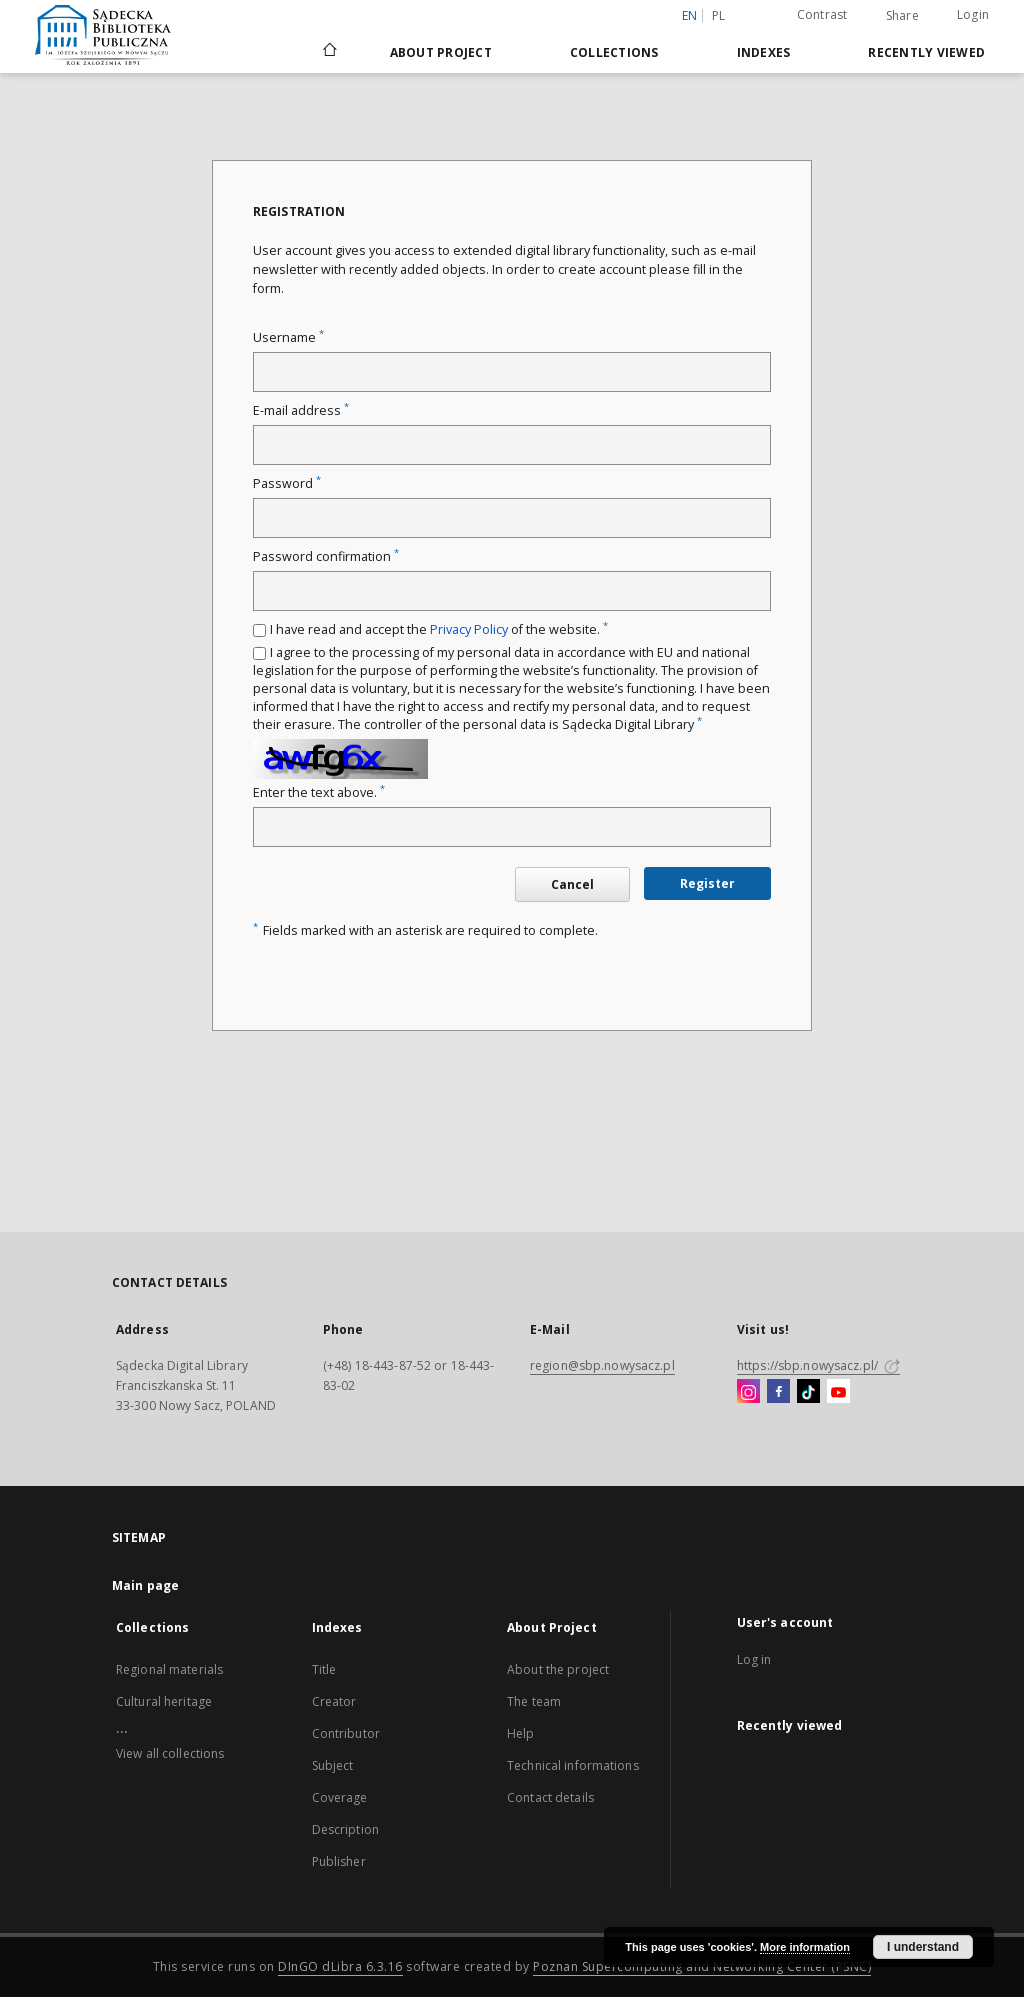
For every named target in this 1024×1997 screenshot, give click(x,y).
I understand (923, 1947)
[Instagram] (748, 1392)
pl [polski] (719, 15)
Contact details (550, 1797)
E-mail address (301, 410)
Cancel (572, 884)
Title (324, 1669)
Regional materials (169, 1669)
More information (805, 1947)
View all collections (170, 1753)
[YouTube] (838, 1392)
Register (707, 883)
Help (520, 1733)
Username (288, 337)
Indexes (764, 52)
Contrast (822, 14)
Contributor (346, 1733)
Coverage (340, 1797)
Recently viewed (926, 52)
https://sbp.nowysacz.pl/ (818, 1365)
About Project (441, 52)
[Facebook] (778, 1392)
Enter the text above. (319, 792)
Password (287, 483)
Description (345, 1829)
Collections (614, 52)
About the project (558, 1669)
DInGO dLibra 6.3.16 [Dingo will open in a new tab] (340, 1966)
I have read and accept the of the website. (439, 629)
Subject (333, 1765)
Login (973, 14)
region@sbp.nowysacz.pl (602, 1365)
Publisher (339, 1861)
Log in (754, 1659)
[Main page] (328, 52)
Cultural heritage (164, 1701)
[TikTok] (808, 1392)
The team (534, 1701)
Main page (145, 1585)
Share (902, 16)
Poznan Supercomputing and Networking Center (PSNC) (702, 1966)
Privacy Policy (469, 629)
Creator (334, 1701)
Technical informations (573, 1765)
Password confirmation (326, 556)
